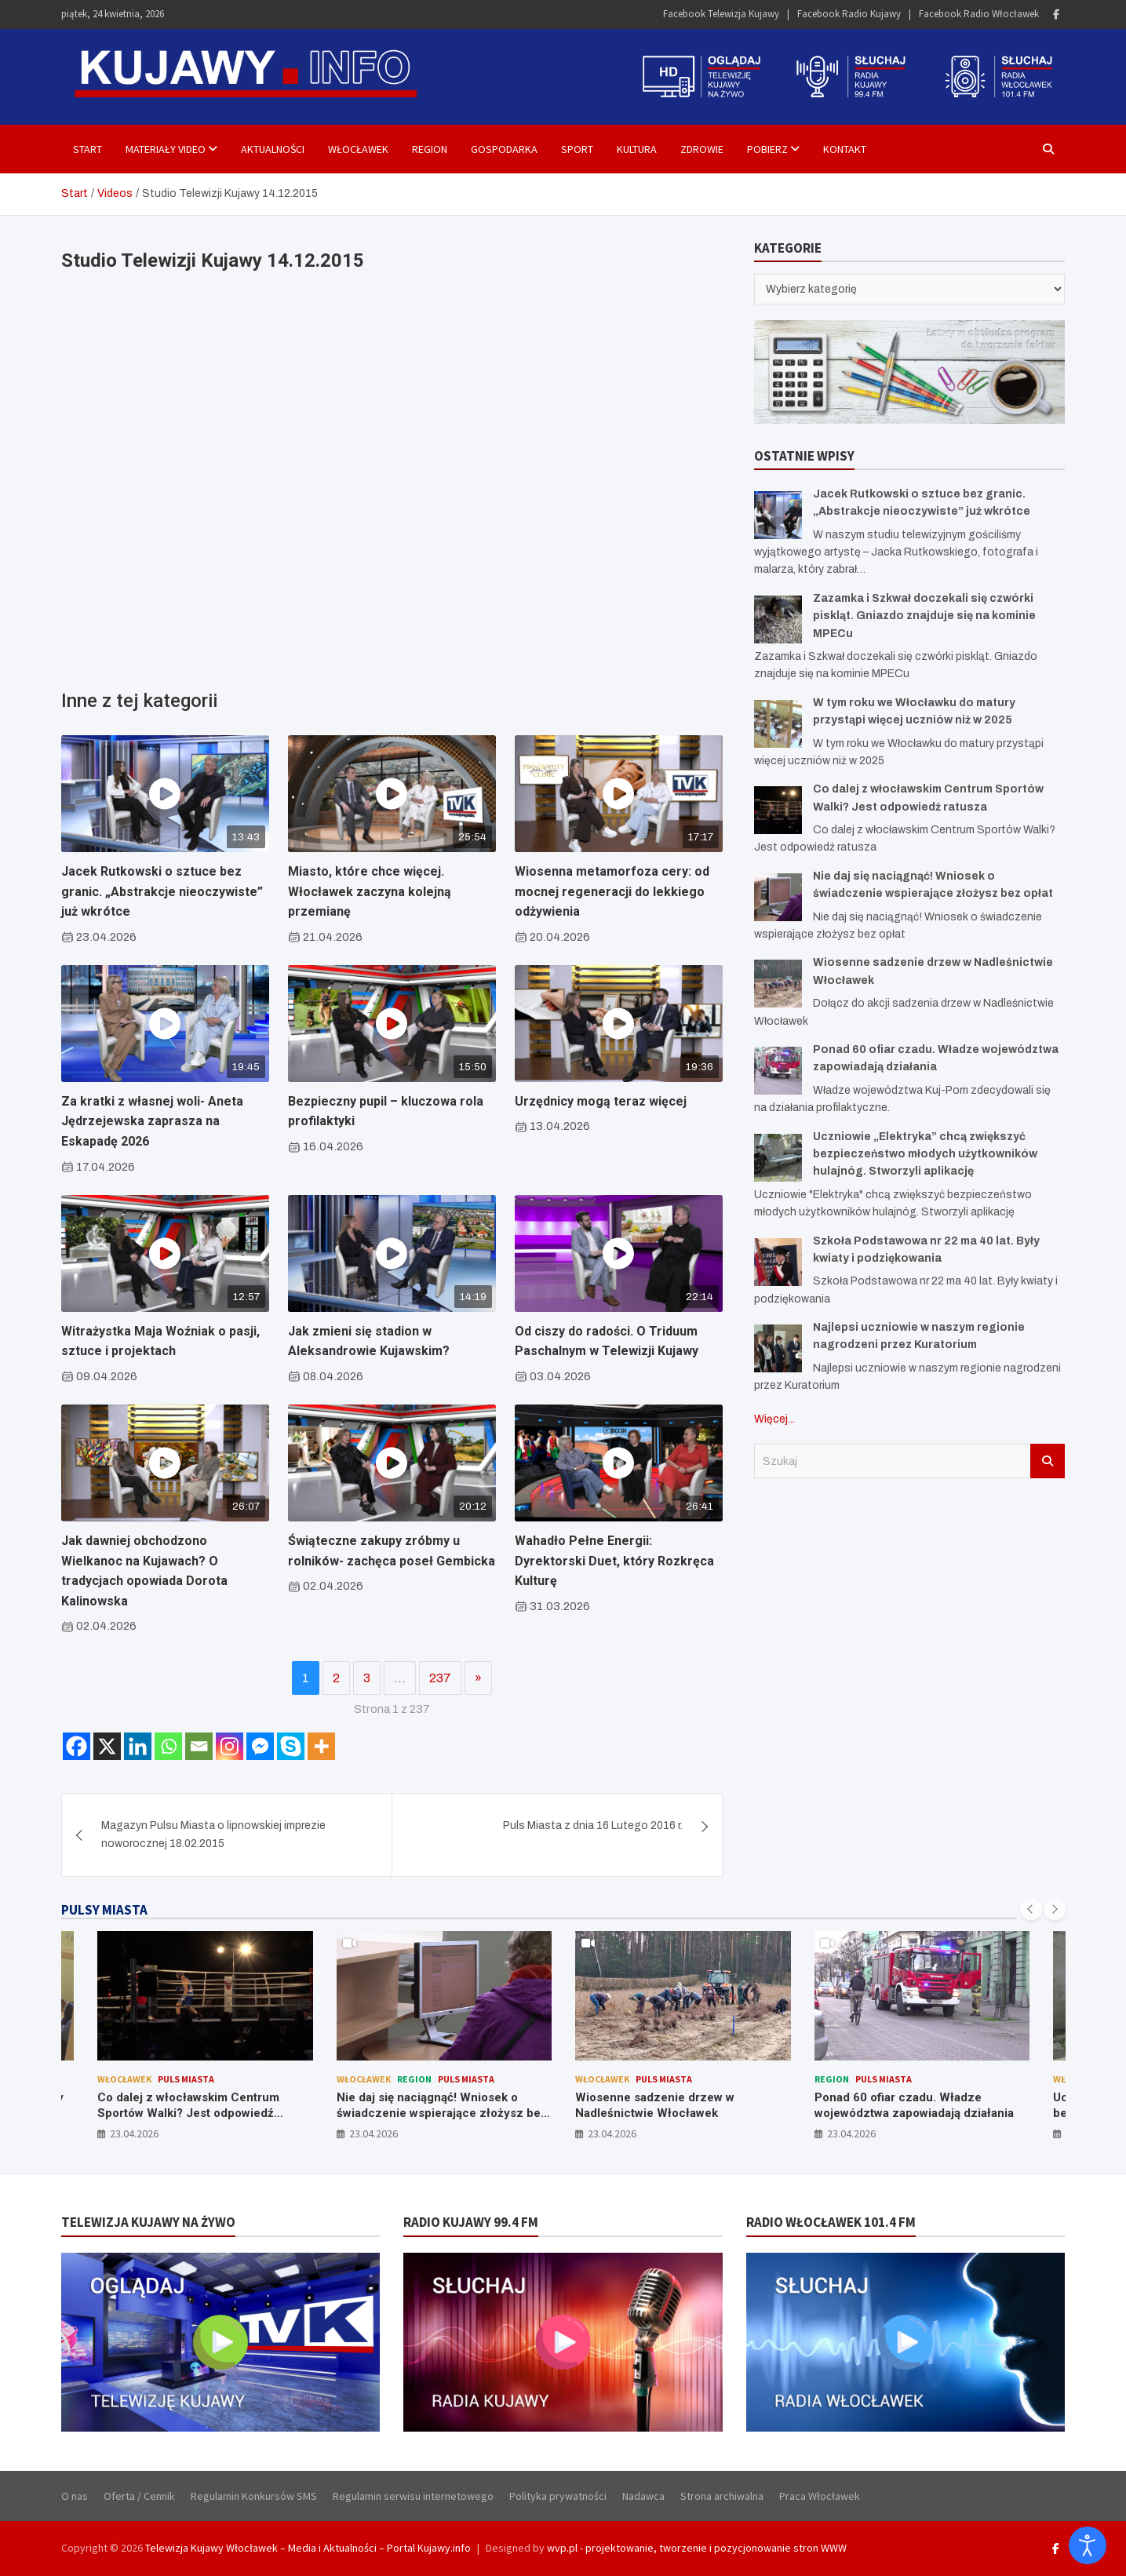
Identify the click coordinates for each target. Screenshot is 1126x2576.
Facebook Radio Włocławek (979, 13)
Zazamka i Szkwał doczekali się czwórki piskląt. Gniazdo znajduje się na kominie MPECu (924, 615)
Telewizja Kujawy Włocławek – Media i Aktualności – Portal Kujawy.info (308, 2548)
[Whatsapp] (168, 1746)
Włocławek (358, 149)
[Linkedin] (137, 1746)
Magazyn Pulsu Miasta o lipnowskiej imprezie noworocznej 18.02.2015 (213, 1834)
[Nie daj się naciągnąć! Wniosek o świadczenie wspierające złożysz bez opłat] (778, 897)
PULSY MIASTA (104, 1909)
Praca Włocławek (819, 2496)
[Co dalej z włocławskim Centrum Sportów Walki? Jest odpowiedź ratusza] (778, 810)
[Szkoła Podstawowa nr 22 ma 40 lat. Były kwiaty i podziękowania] (778, 1262)
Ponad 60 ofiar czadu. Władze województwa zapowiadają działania (914, 2105)
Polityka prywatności (558, 2496)
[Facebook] (76, 1746)
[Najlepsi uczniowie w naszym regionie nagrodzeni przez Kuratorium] (778, 1348)
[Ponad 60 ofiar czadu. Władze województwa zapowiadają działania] (778, 1071)
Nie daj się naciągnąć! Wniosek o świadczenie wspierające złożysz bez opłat (442, 2112)
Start (87, 149)
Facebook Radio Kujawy (849, 13)
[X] (107, 1746)
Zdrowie (701, 149)
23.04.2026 (134, 2133)
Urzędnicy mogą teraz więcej (601, 1101)
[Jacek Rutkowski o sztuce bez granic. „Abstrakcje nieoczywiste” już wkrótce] (778, 515)
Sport (577, 149)
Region (429, 149)
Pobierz (767, 149)
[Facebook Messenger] (260, 1746)
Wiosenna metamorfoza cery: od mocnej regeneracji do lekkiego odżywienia (612, 891)
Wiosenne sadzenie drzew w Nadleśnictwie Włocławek (654, 2105)
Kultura (637, 149)
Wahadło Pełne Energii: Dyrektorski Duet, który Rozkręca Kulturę (614, 1560)
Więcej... (774, 1419)
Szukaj (1047, 1461)
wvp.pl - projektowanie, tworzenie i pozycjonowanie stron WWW (697, 2548)
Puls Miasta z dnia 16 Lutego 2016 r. (593, 1825)
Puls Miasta (186, 2079)
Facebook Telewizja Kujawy (721, 13)
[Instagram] (229, 1746)
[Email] (199, 1746)
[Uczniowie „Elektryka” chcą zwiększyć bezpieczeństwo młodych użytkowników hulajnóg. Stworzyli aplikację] (778, 1158)
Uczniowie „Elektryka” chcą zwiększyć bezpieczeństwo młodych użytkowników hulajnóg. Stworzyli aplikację (925, 1154)
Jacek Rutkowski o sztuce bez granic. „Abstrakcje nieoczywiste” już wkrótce (162, 891)
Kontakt (844, 149)
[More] (321, 1746)
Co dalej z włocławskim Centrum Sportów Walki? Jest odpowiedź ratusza (188, 2112)
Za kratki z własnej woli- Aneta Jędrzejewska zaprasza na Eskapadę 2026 (152, 1121)
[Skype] (290, 1746)
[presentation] (1031, 1909)
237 (440, 1678)
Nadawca (643, 2496)
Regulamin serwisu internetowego (413, 2496)
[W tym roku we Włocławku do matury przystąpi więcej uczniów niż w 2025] (778, 724)
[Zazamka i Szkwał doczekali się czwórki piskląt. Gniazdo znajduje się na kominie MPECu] (778, 619)
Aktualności (272, 149)
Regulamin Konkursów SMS (254, 2496)
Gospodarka (504, 149)
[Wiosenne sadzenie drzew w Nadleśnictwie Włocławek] (778, 983)
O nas (74, 2496)
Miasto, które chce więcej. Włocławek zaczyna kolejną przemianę (369, 891)
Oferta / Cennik (139, 2496)
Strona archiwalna (721, 2496)
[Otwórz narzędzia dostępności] (1087, 2545)
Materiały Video (166, 149)
